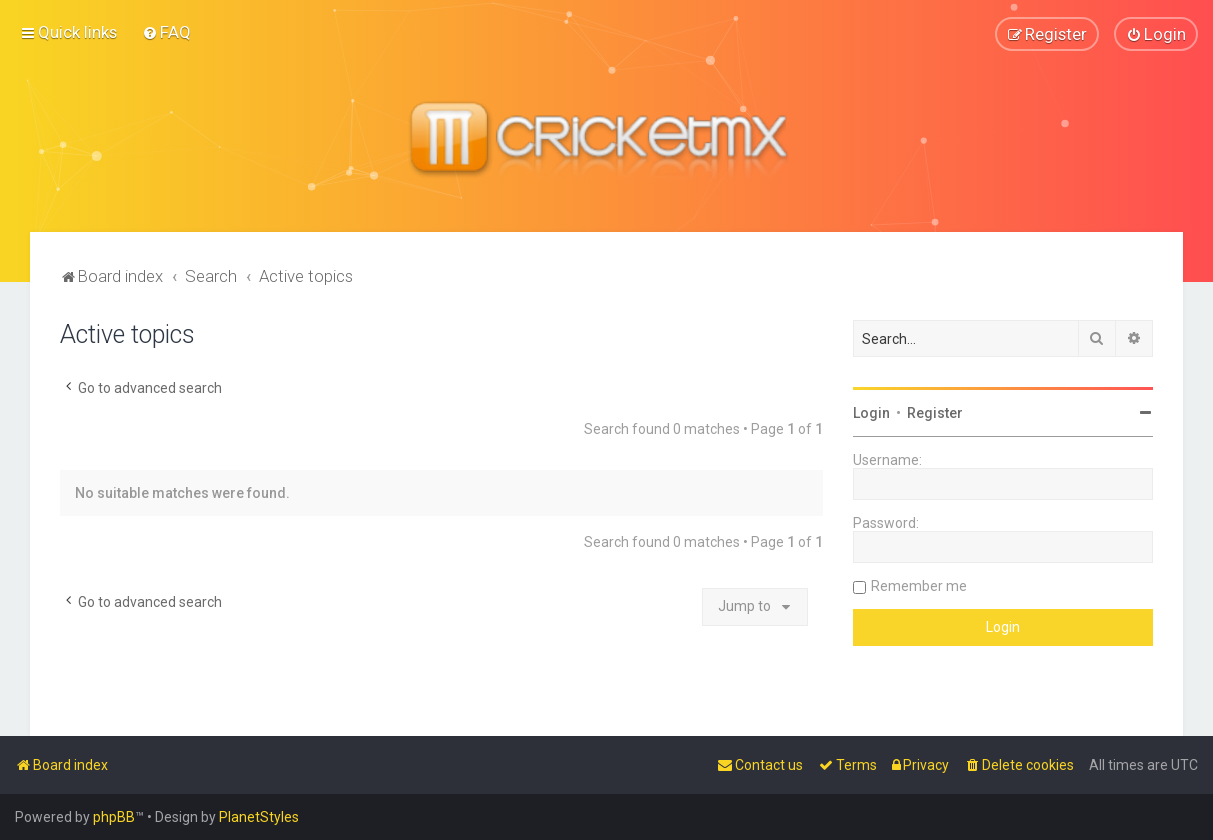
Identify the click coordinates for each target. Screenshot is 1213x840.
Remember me (919, 585)
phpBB (114, 817)
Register (935, 412)
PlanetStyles (259, 817)
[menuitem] (166, 32)
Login (871, 412)
